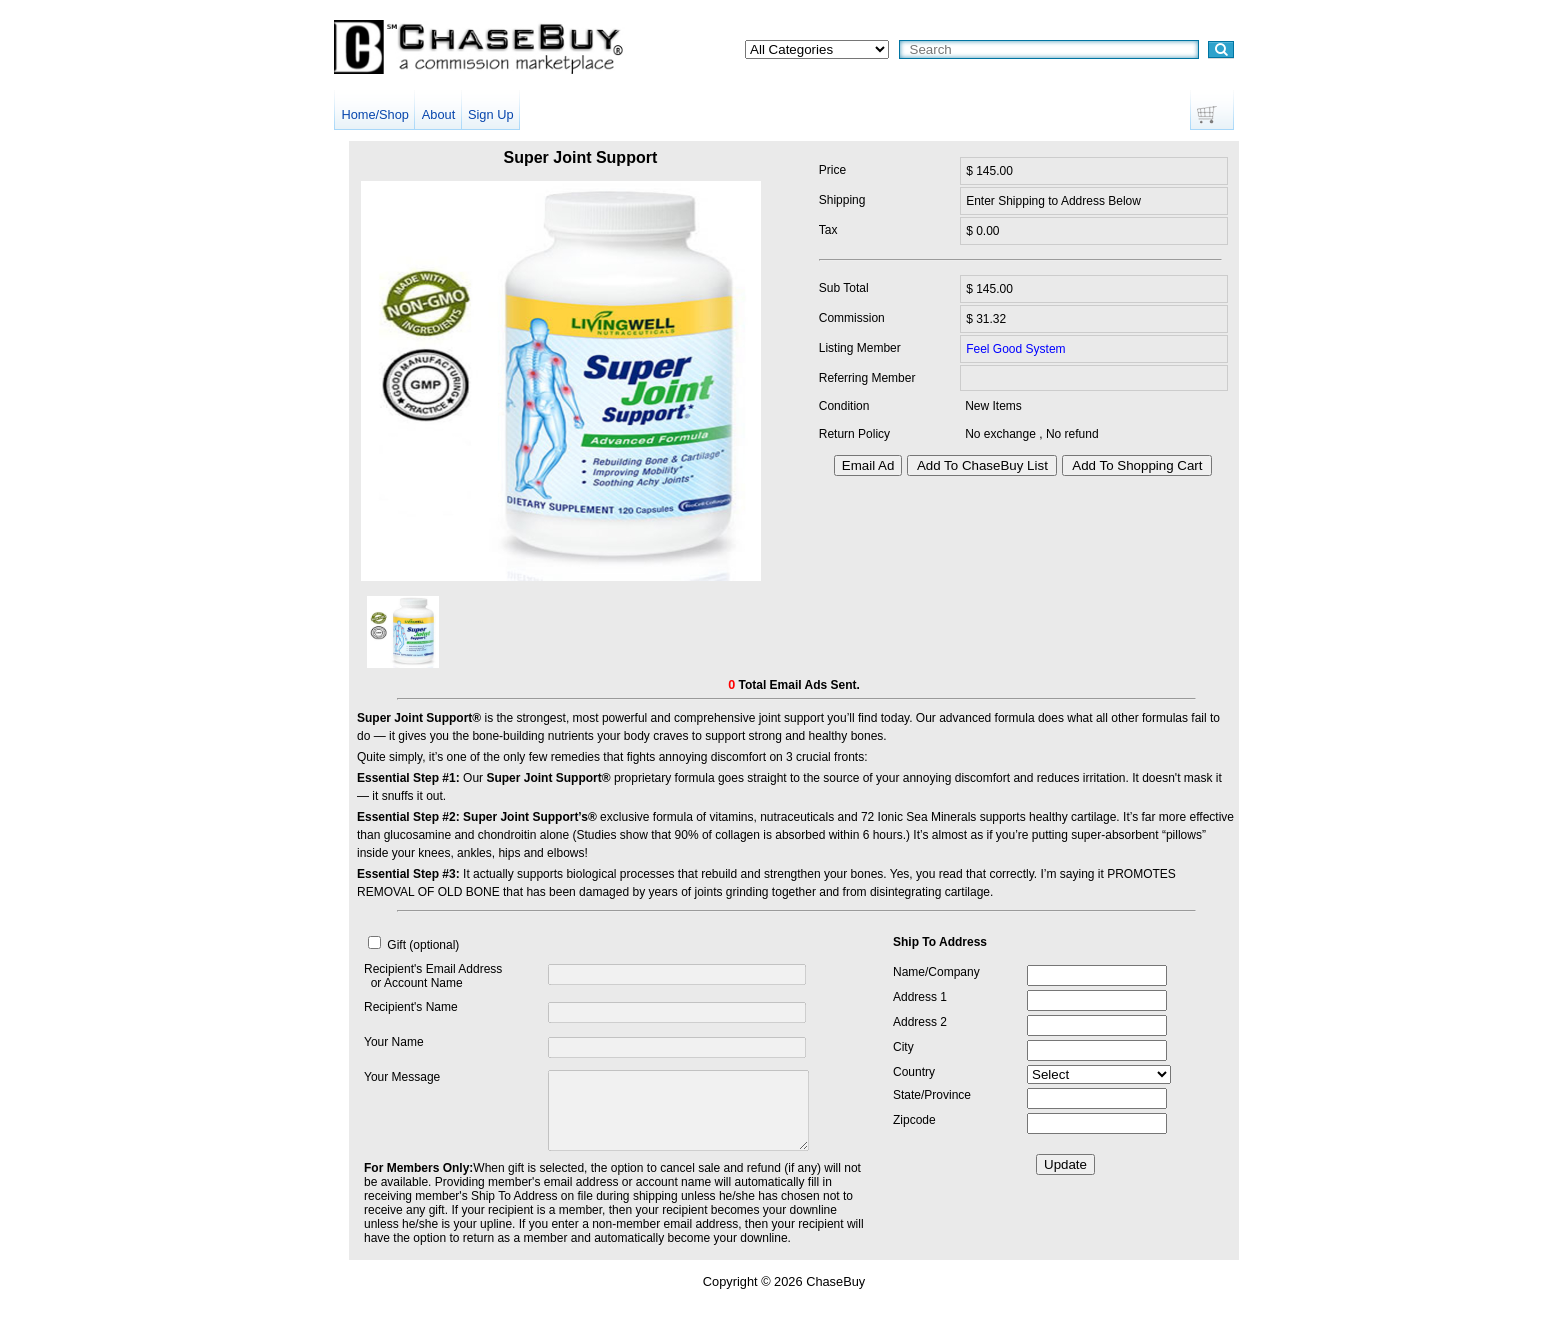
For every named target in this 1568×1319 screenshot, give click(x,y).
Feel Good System (1015, 349)
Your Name (394, 1042)
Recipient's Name (411, 1007)
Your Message (402, 1077)
